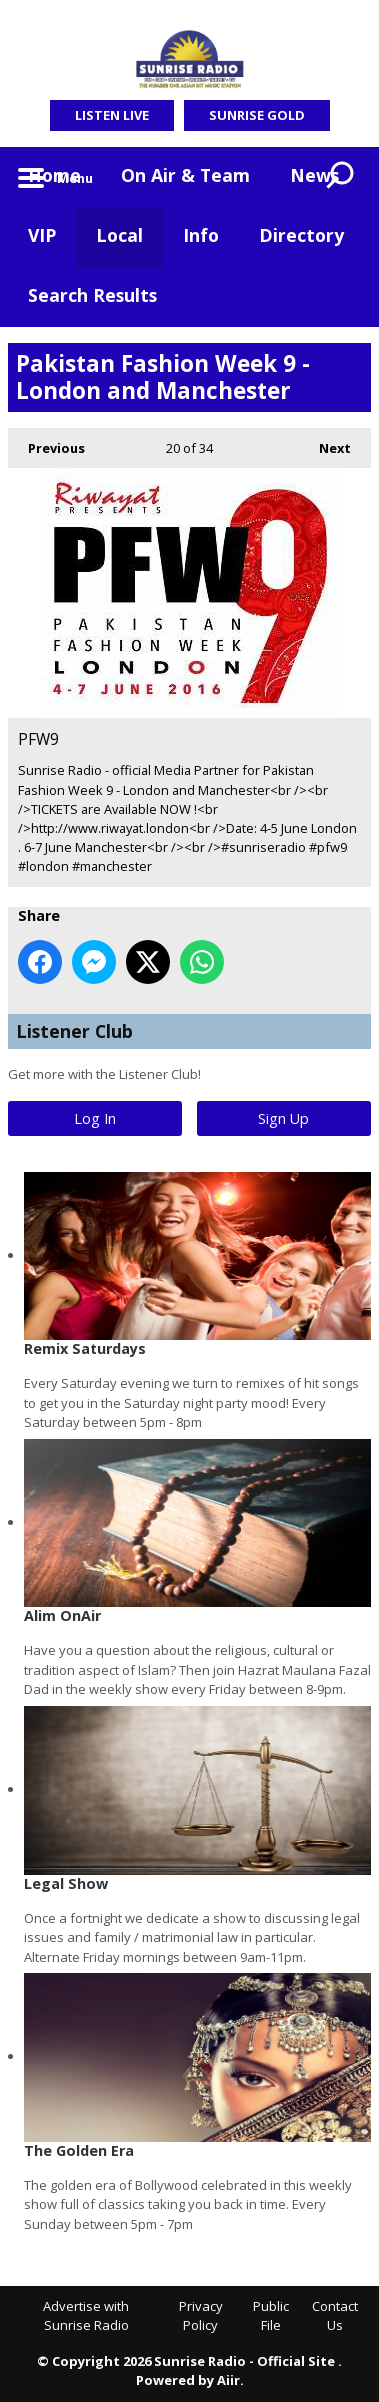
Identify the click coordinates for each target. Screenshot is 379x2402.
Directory (301, 235)
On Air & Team (185, 175)
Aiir (228, 2380)
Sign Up (283, 1118)
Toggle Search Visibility (341, 177)
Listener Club (74, 1031)
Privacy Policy (201, 2316)
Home (54, 175)
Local (119, 235)
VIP (42, 235)
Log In (95, 1118)
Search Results (92, 295)
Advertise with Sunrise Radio (86, 2316)
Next (325, 442)
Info (201, 235)
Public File (271, 2316)
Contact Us (335, 2316)
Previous (46, 442)
